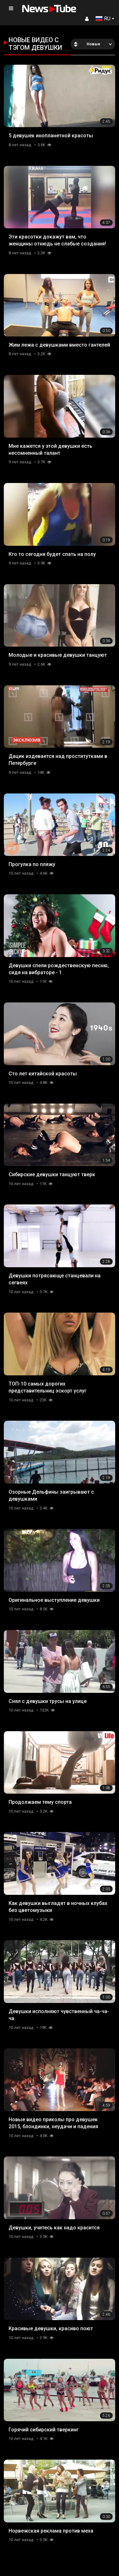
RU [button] (103, 19)
